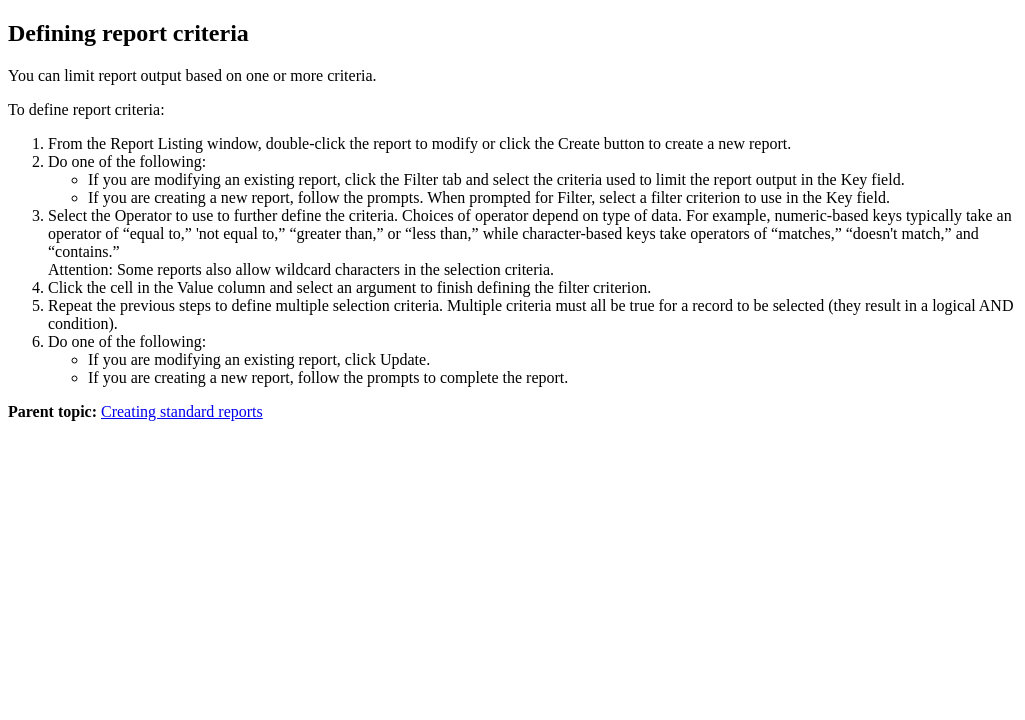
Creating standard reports (182, 411)
